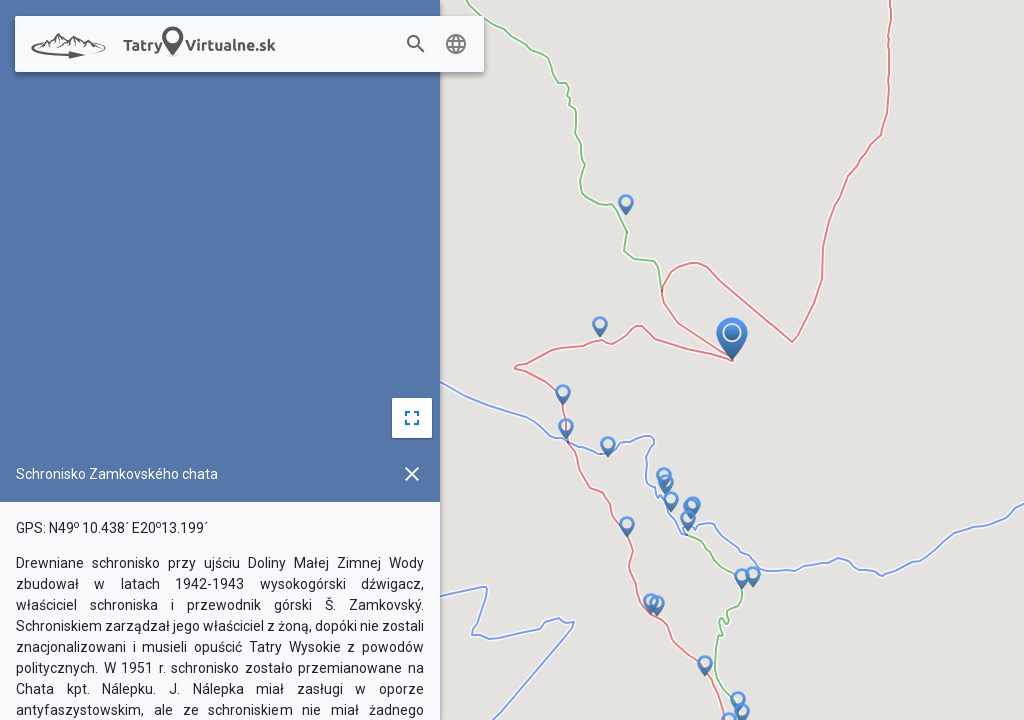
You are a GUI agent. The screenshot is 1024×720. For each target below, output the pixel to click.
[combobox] (378, 45)
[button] (705, 667)
